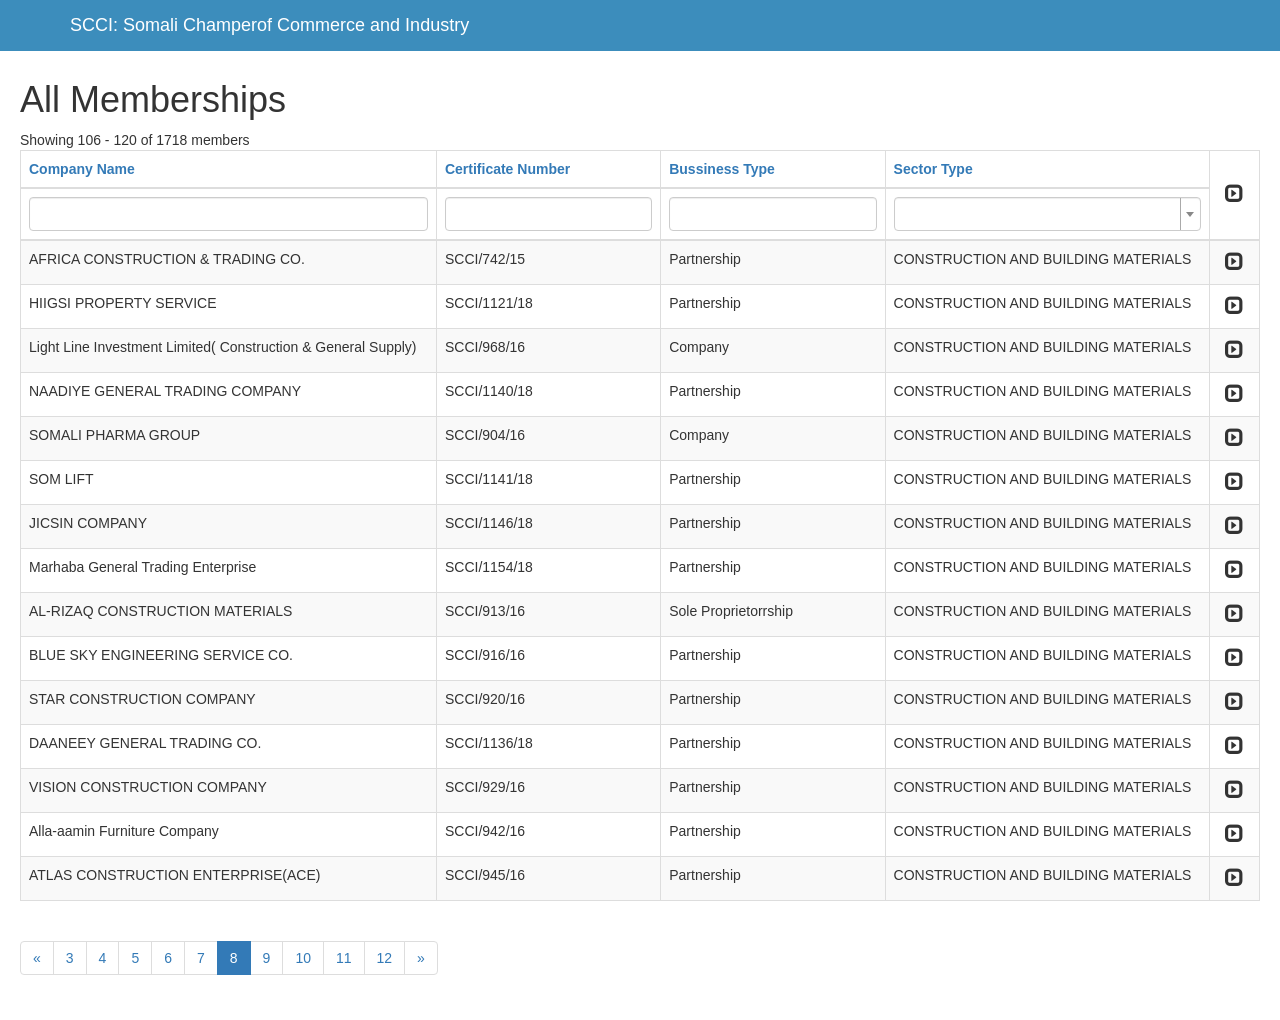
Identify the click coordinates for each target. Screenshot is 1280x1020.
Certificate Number (507, 169)
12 (385, 958)
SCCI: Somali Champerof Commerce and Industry (269, 25)
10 (303, 958)
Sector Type (933, 169)
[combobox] (1047, 214)
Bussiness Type (722, 169)
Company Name (82, 169)
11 (344, 958)
